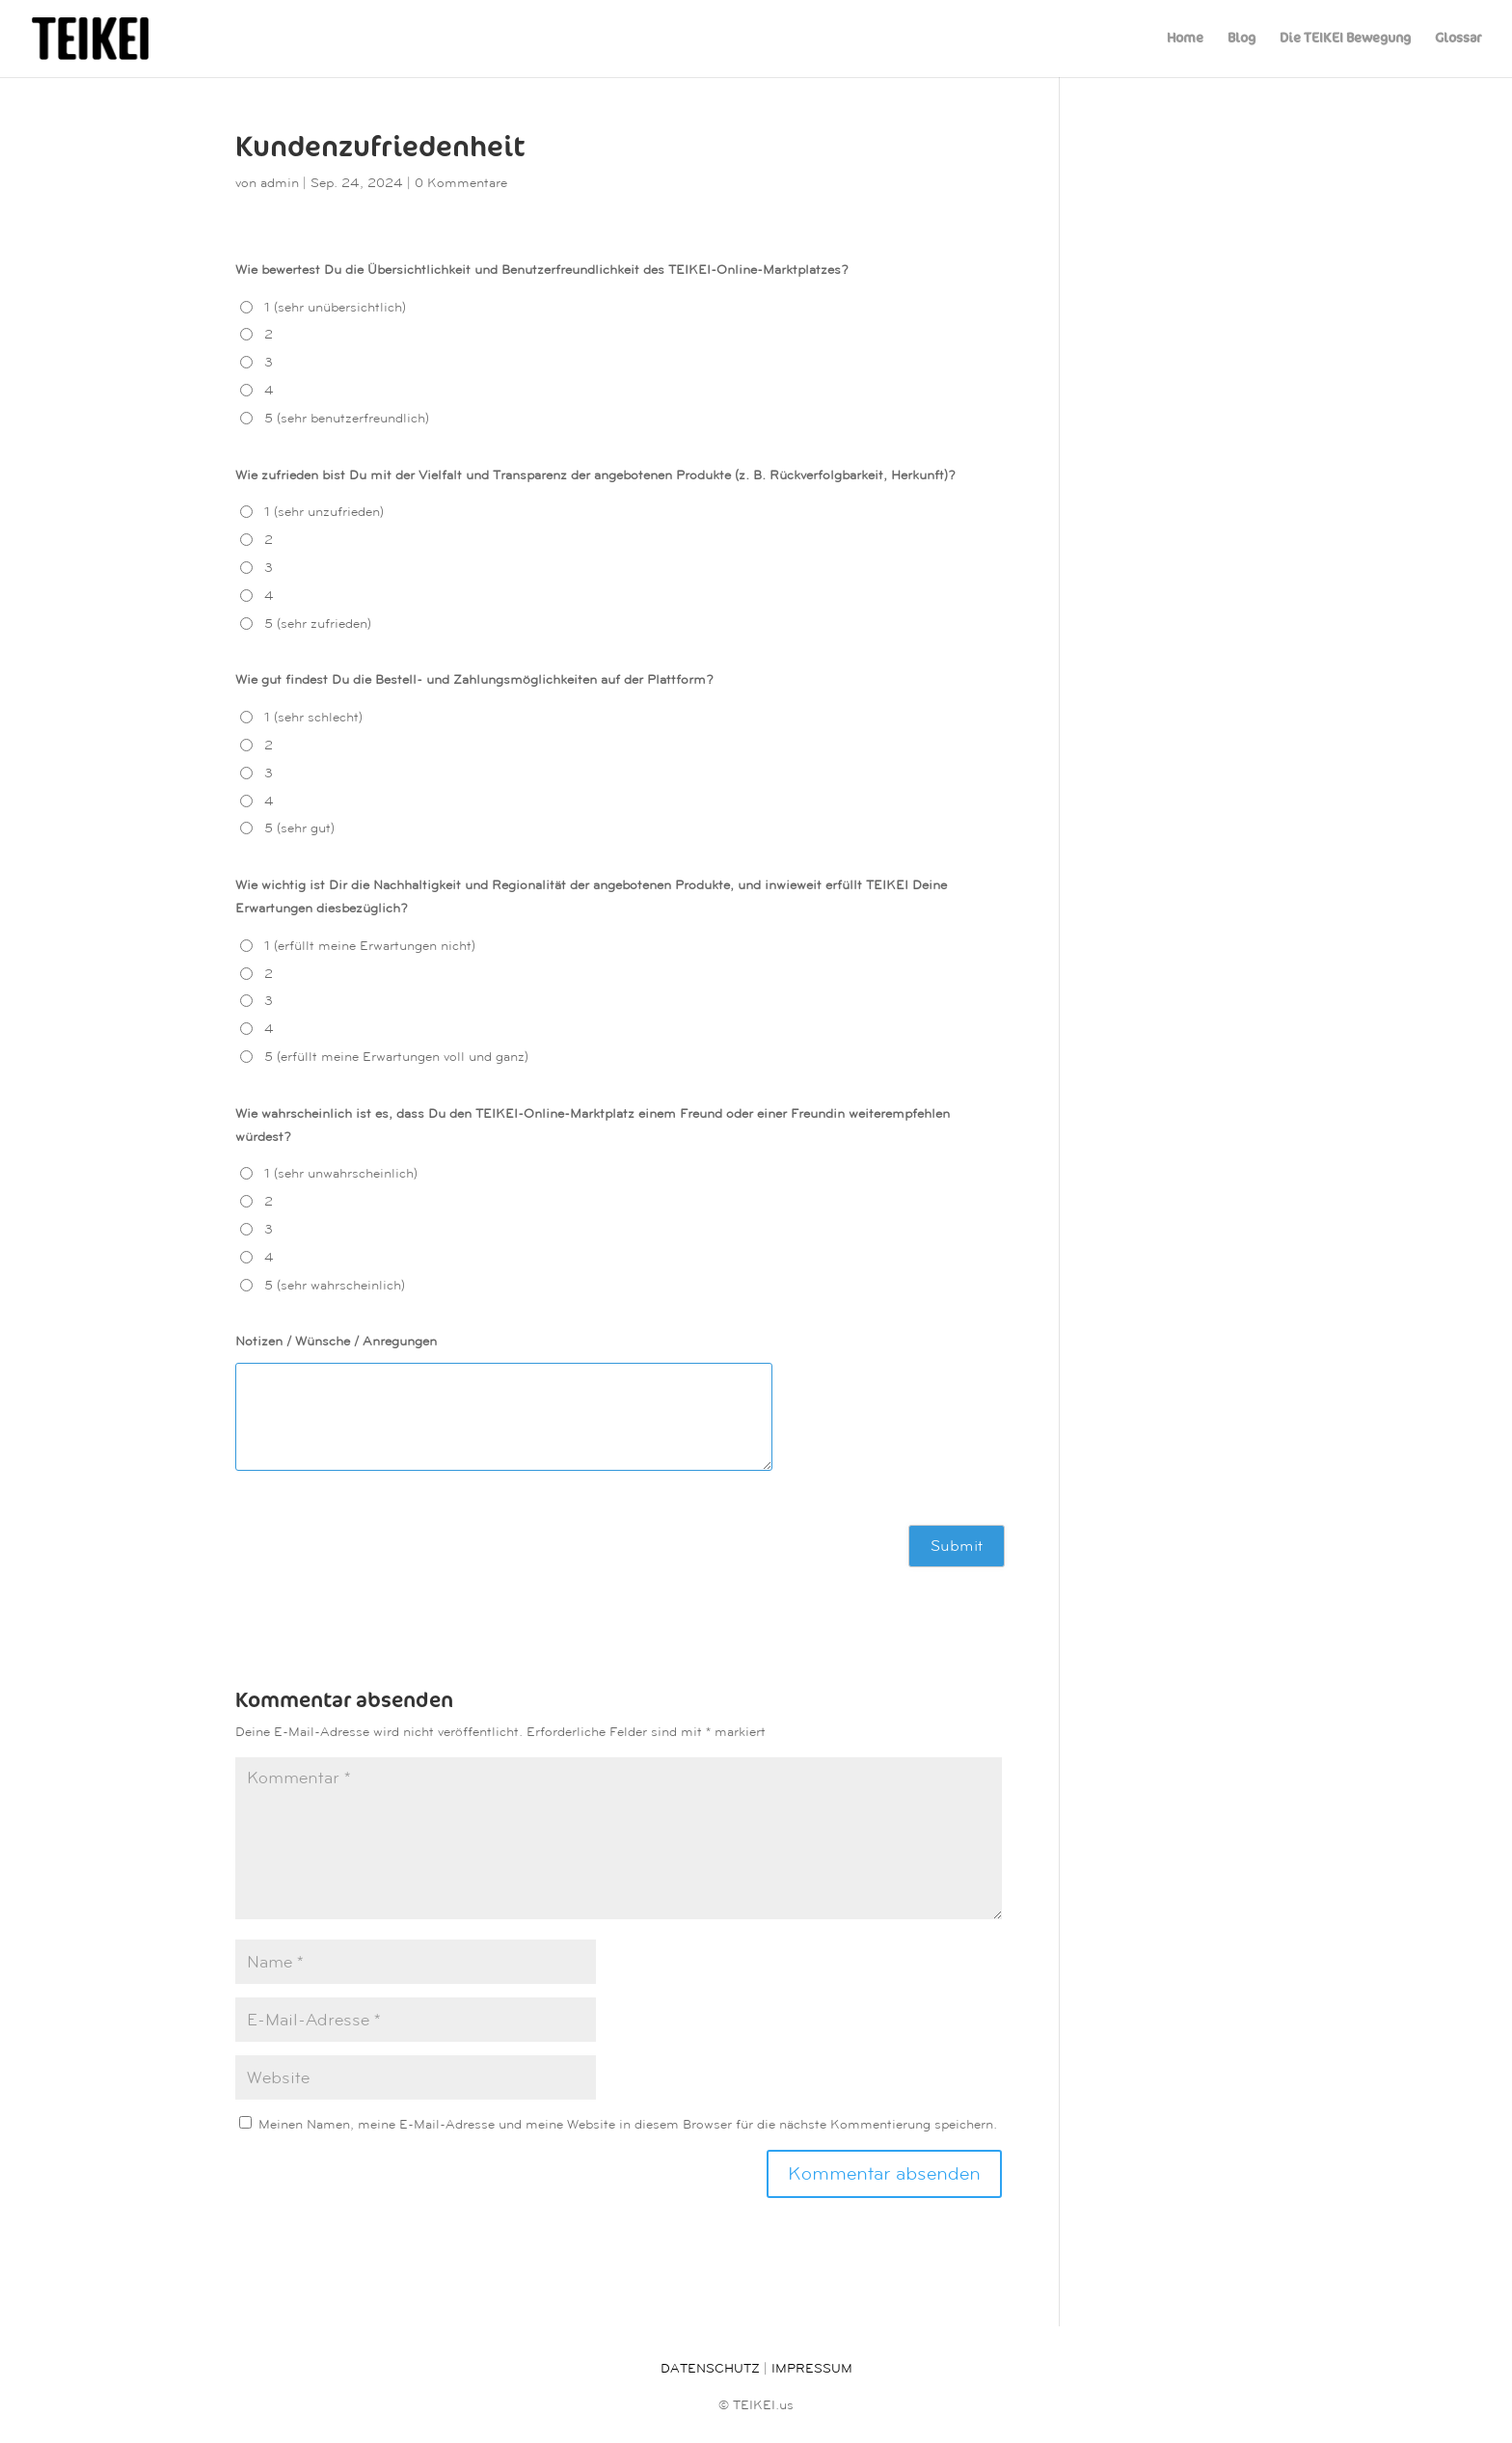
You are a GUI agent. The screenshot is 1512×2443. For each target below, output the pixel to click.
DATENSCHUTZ (710, 2368)
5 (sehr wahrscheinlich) (334, 1285)
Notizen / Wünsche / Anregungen (336, 1341)
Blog (1242, 39)
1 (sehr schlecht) (313, 717)
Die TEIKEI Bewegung (1345, 39)
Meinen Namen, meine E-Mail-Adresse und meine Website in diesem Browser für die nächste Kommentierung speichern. (627, 2124)
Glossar (1458, 39)
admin (279, 183)
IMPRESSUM (811, 2368)
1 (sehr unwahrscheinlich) (341, 1173)
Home (1185, 39)
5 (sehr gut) (299, 828)
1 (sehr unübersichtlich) (335, 307)
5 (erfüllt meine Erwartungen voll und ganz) (396, 1056)
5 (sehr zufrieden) (317, 623)
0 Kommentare (461, 183)
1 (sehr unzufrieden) (324, 511)
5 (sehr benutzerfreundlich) (346, 418)
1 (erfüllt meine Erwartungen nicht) (369, 945)
